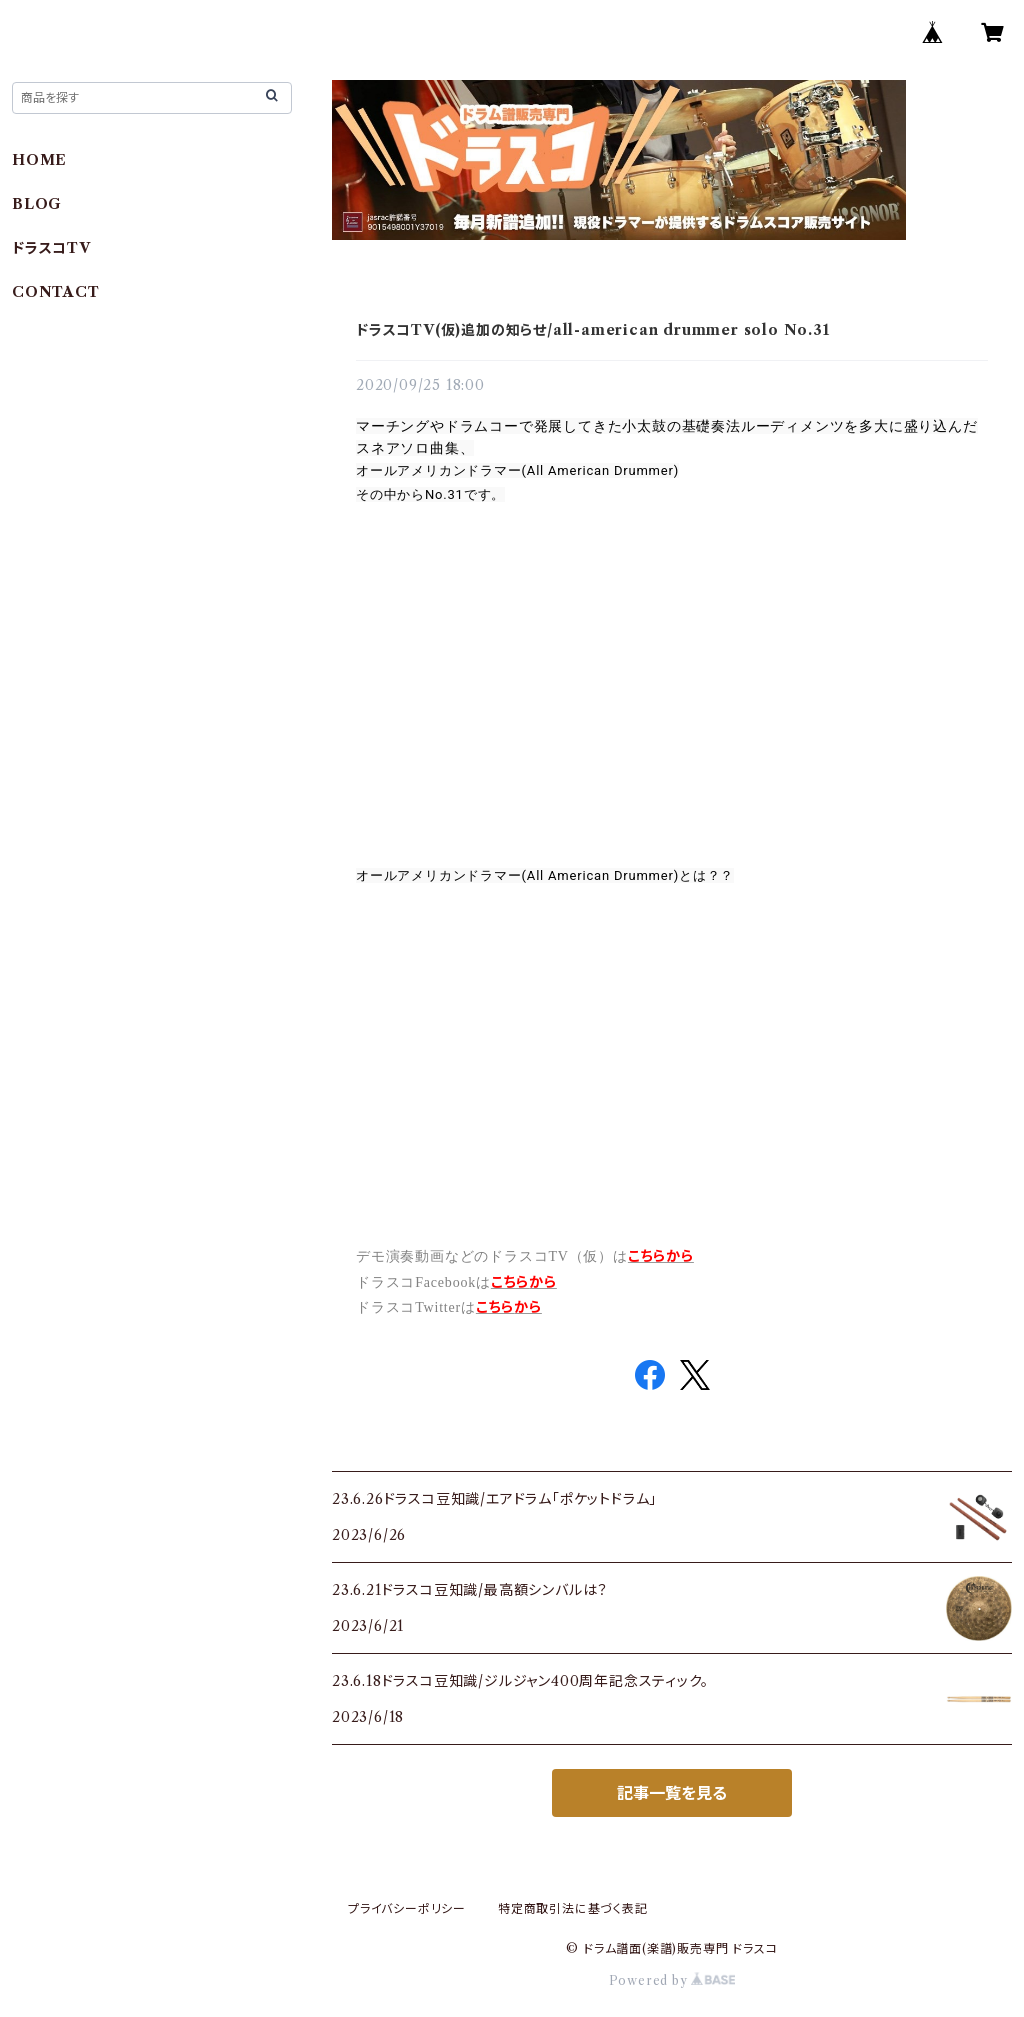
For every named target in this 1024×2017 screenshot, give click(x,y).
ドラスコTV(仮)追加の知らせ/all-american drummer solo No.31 (593, 330)
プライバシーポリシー (407, 1908)
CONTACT (56, 292)
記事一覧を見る (672, 1793)
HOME (39, 160)
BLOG (37, 204)
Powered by (672, 1980)
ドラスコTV (51, 248)
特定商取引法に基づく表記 (573, 1908)
